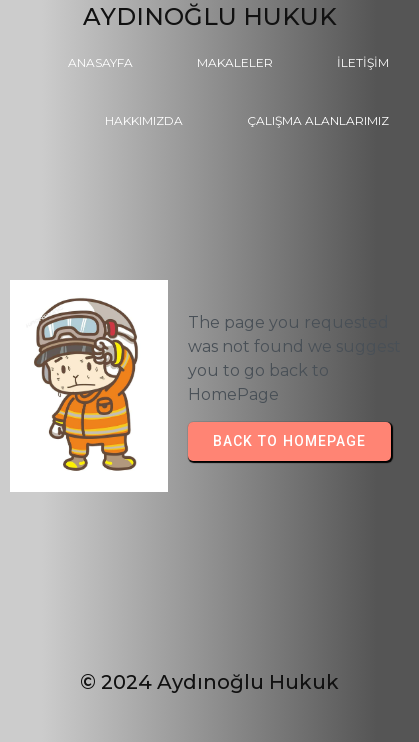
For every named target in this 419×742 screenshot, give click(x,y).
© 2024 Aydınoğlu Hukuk (209, 682)
